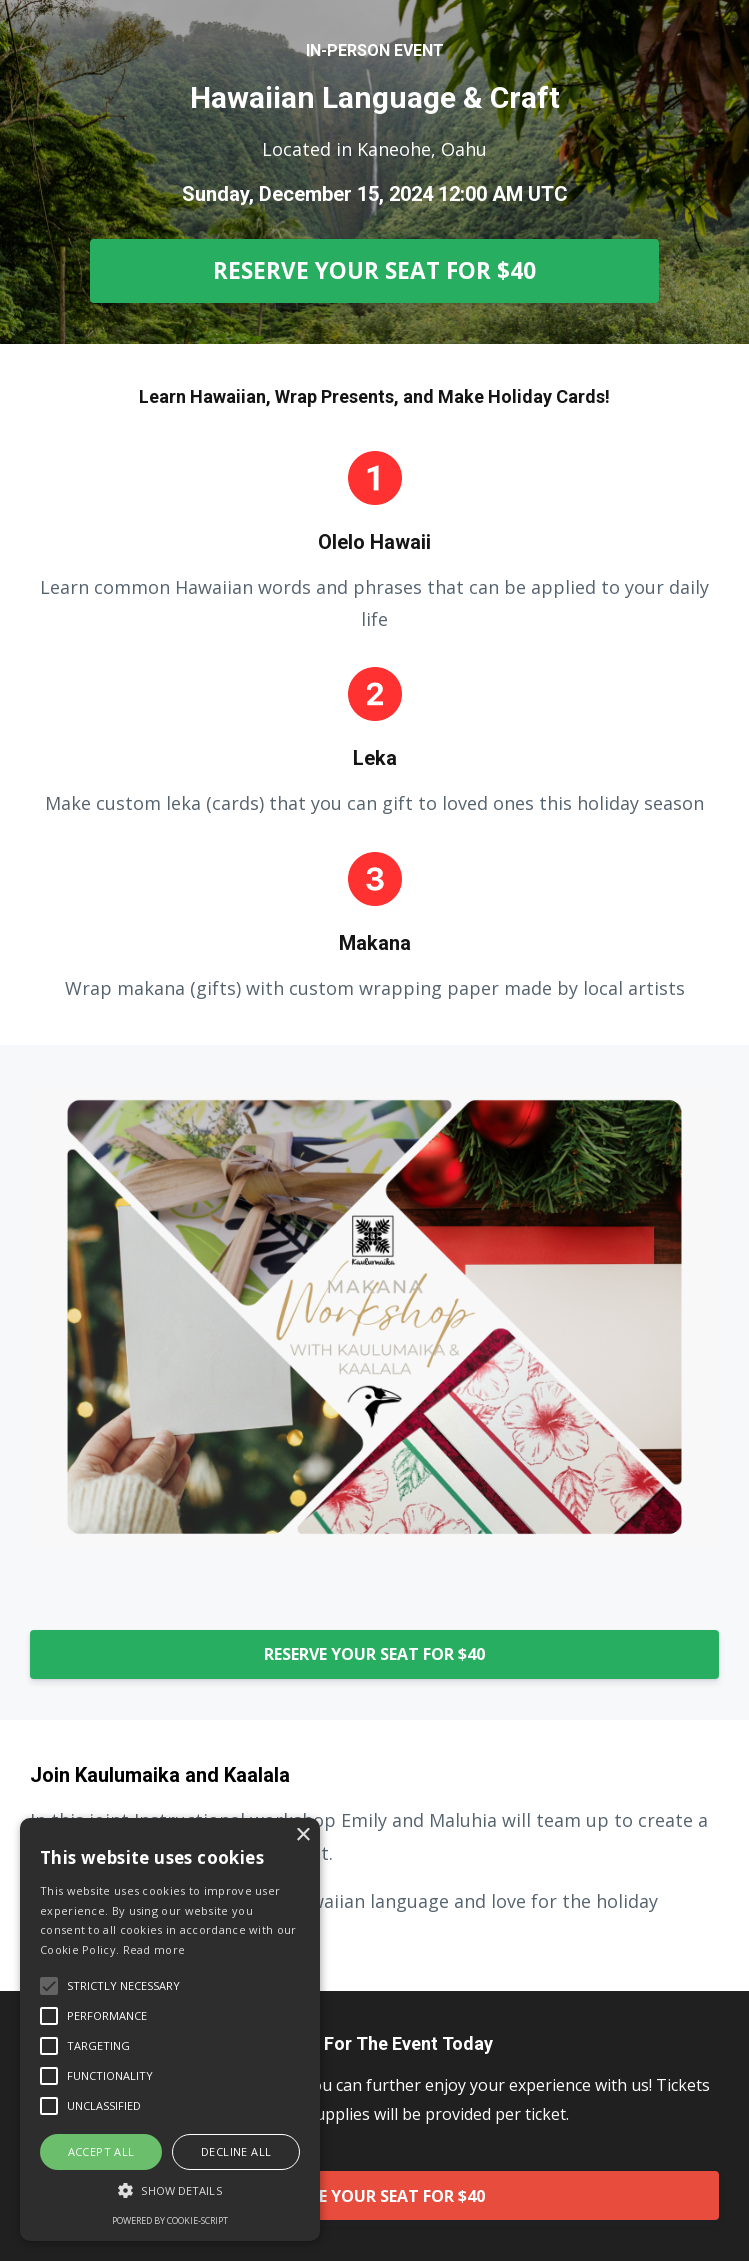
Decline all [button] (236, 2151)
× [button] (302, 1835)
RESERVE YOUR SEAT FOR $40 (374, 270)
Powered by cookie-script (170, 2220)
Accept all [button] (101, 2151)
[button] (170, 2190)
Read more (154, 1949)
